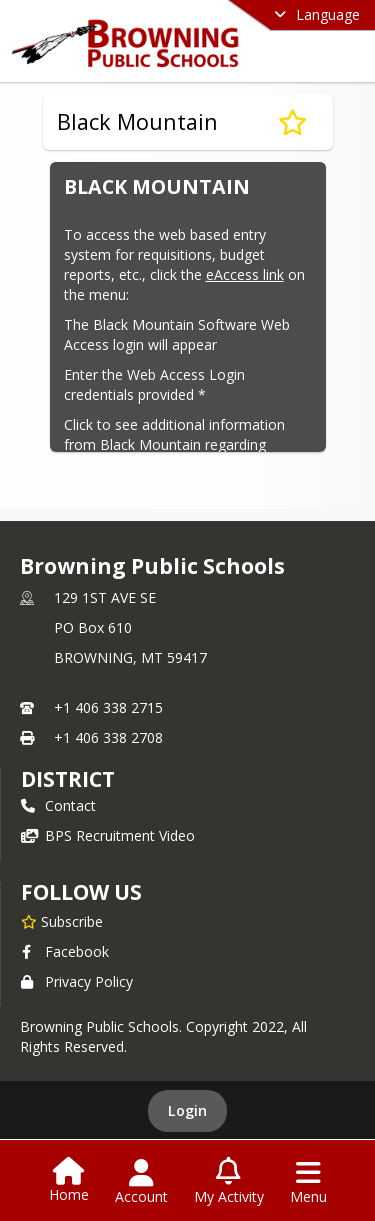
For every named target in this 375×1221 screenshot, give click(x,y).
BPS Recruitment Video (108, 835)
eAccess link (245, 274)
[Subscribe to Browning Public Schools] (62, 921)
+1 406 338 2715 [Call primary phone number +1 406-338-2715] (108, 707)
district (68, 779)
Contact (58, 805)
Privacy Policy (77, 981)
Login (187, 1110)
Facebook (65, 951)
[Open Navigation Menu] (308, 1182)
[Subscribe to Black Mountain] (292, 122)
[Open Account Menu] (141, 1182)
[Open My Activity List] (229, 1182)
